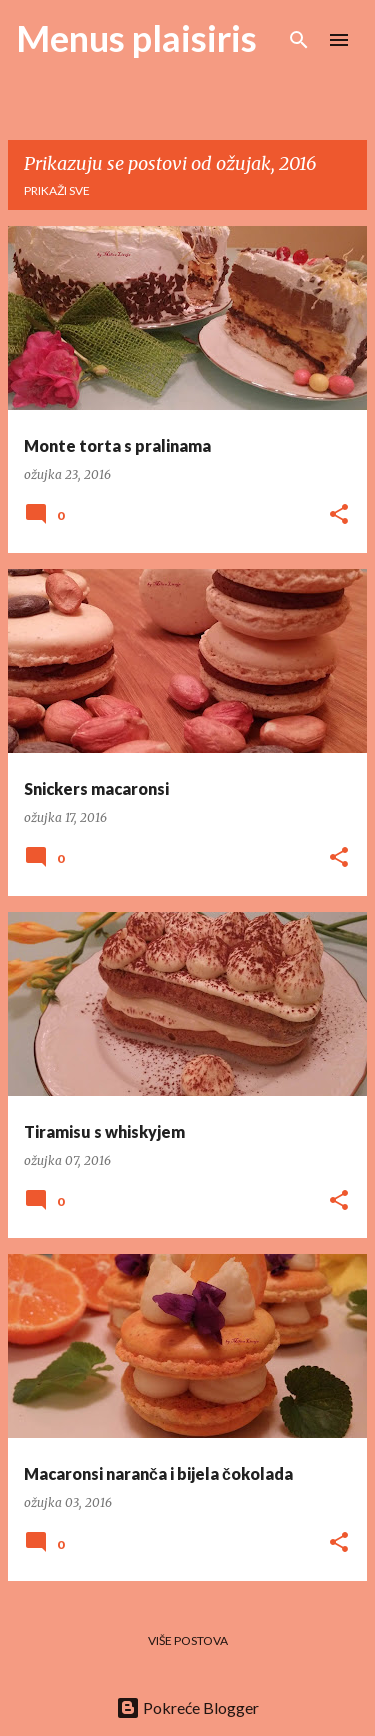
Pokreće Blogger (187, 1707)
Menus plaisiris (136, 38)
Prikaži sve (57, 190)
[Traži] (299, 40)
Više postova (188, 1640)
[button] (339, 515)
